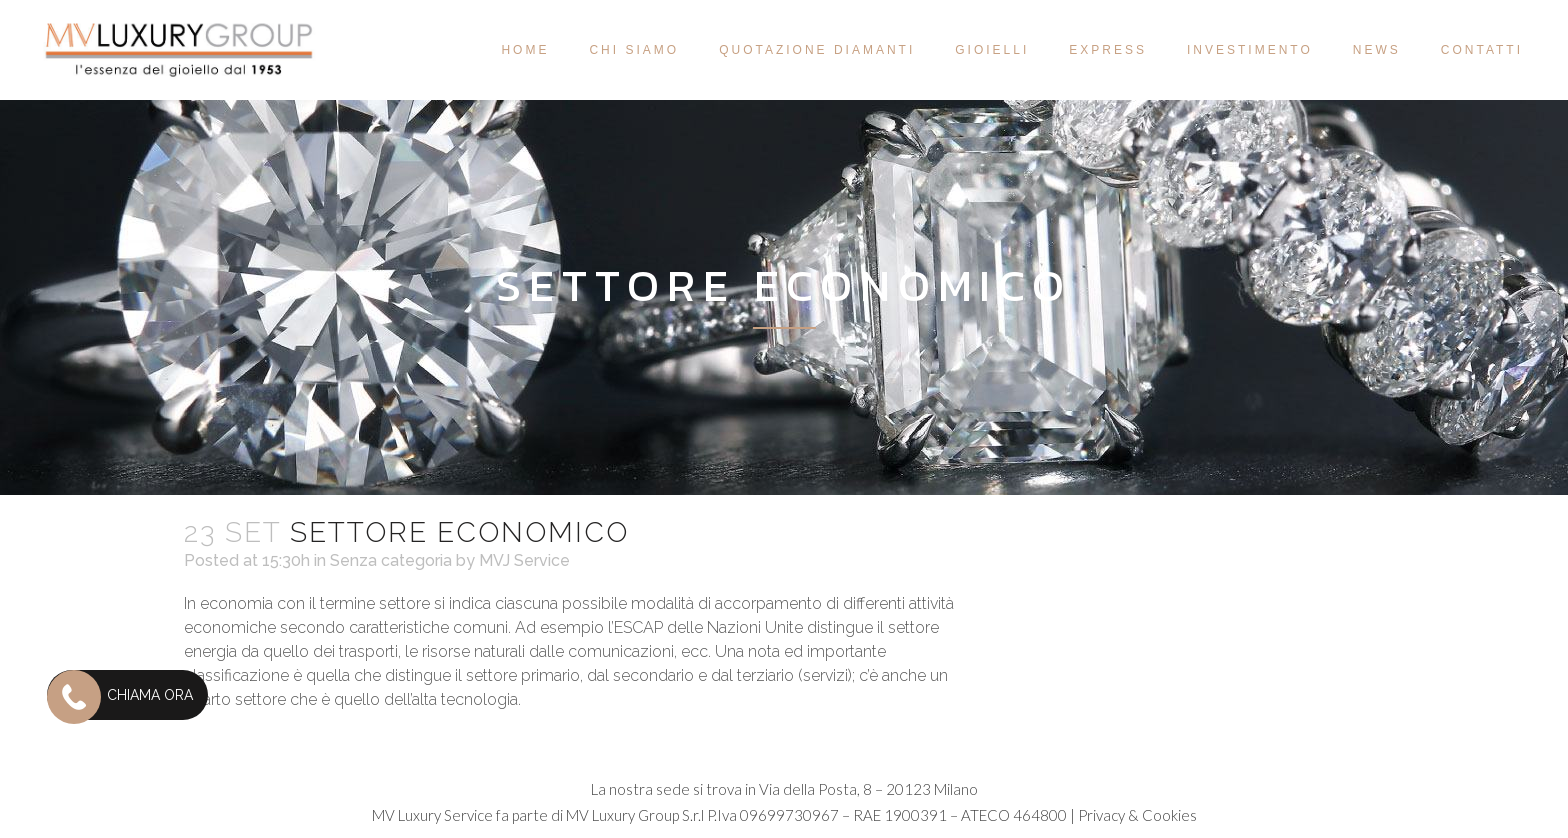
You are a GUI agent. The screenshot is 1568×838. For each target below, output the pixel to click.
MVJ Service (524, 560)
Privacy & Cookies (1137, 815)
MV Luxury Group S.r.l (635, 815)
